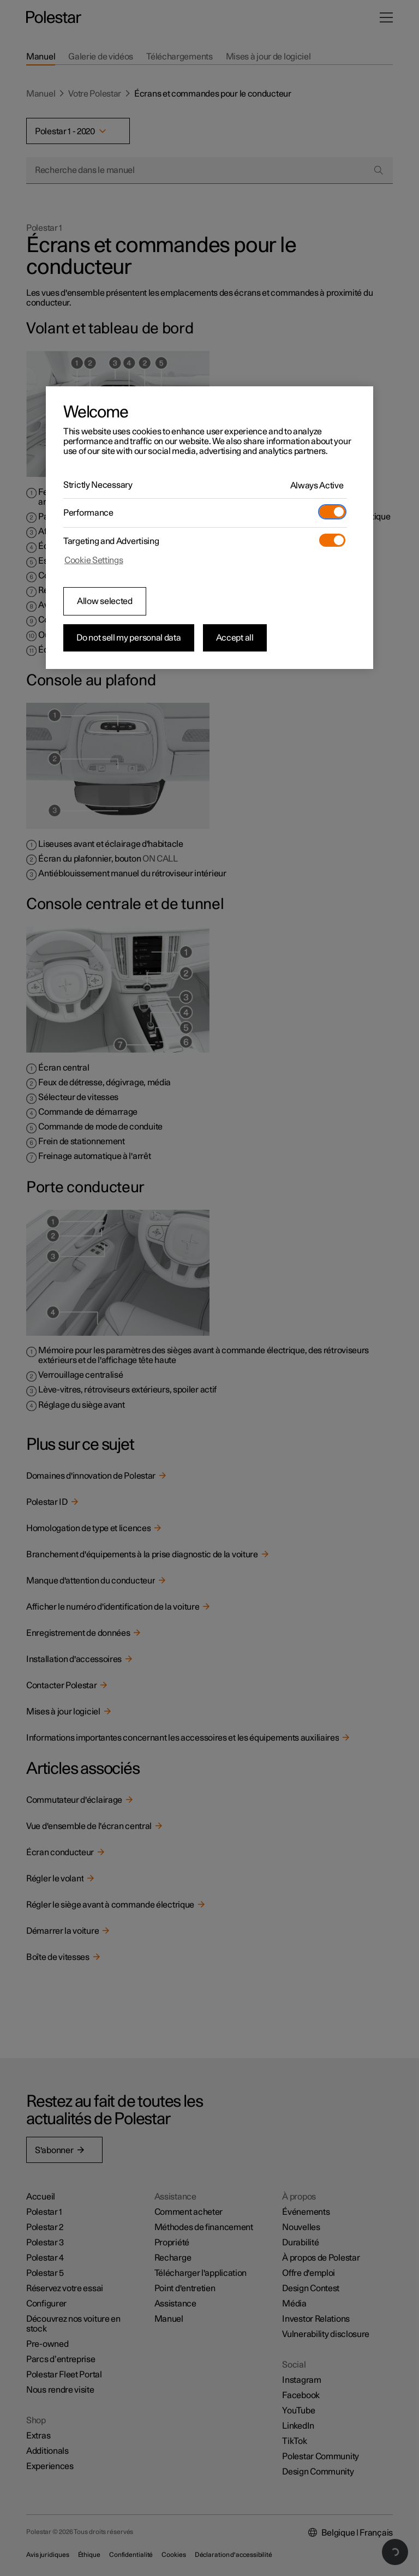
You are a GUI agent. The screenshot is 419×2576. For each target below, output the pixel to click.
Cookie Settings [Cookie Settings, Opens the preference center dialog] (93, 560)
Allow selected (105, 601)
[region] (209, 527)
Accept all (235, 637)
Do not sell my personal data (128, 637)
